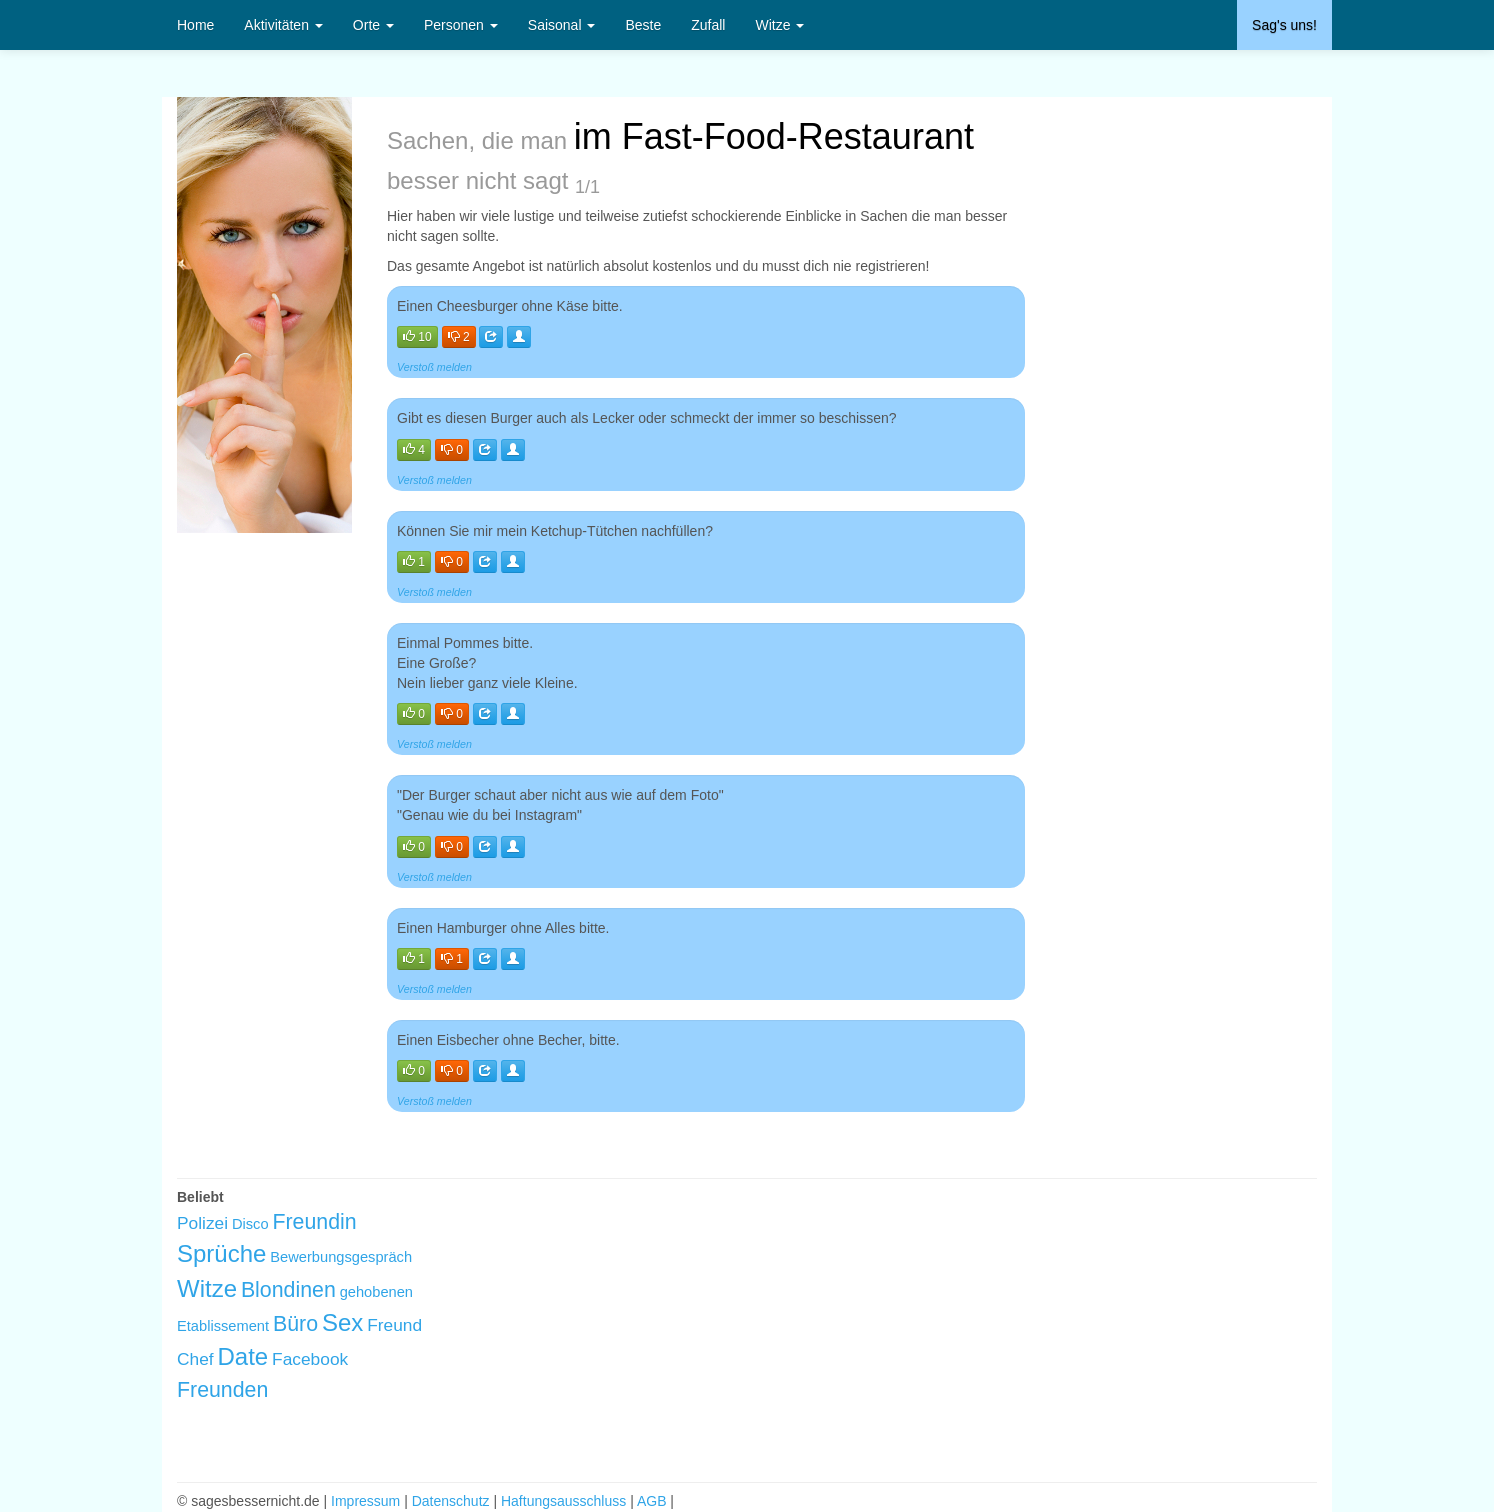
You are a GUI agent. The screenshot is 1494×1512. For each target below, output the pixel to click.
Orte (373, 25)
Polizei (202, 1223)
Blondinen (288, 1290)
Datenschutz (451, 1501)
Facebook (310, 1359)
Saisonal (562, 25)
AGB (652, 1501)
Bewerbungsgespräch (341, 1257)
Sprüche (221, 1253)
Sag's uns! (1284, 25)
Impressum (365, 1501)
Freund (394, 1325)
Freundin (314, 1222)
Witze (779, 25)
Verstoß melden (434, 367)
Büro (295, 1324)
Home (195, 25)
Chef (195, 1359)
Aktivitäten (283, 25)
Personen (461, 25)
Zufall (708, 25)
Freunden (222, 1390)
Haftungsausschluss (563, 1501)
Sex (342, 1322)
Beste (643, 25)
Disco (250, 1224)
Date (243, 1356)
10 (417, 336)
